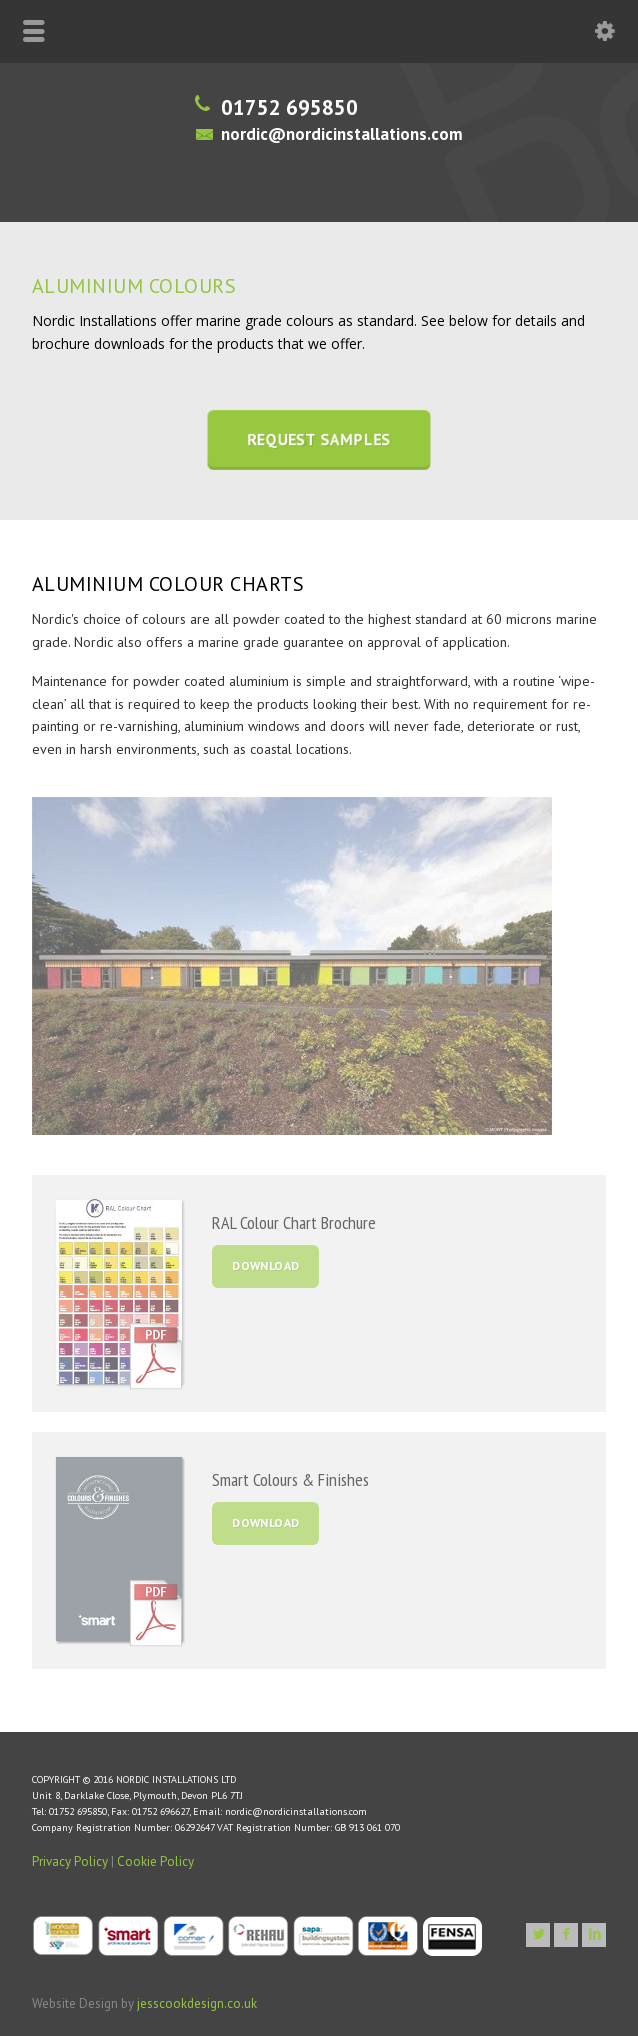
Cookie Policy (155, 1861)
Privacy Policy (70, 1861)
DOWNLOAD (265, 1265)
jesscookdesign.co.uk (197, 2003)
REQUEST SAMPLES (319, 439)
